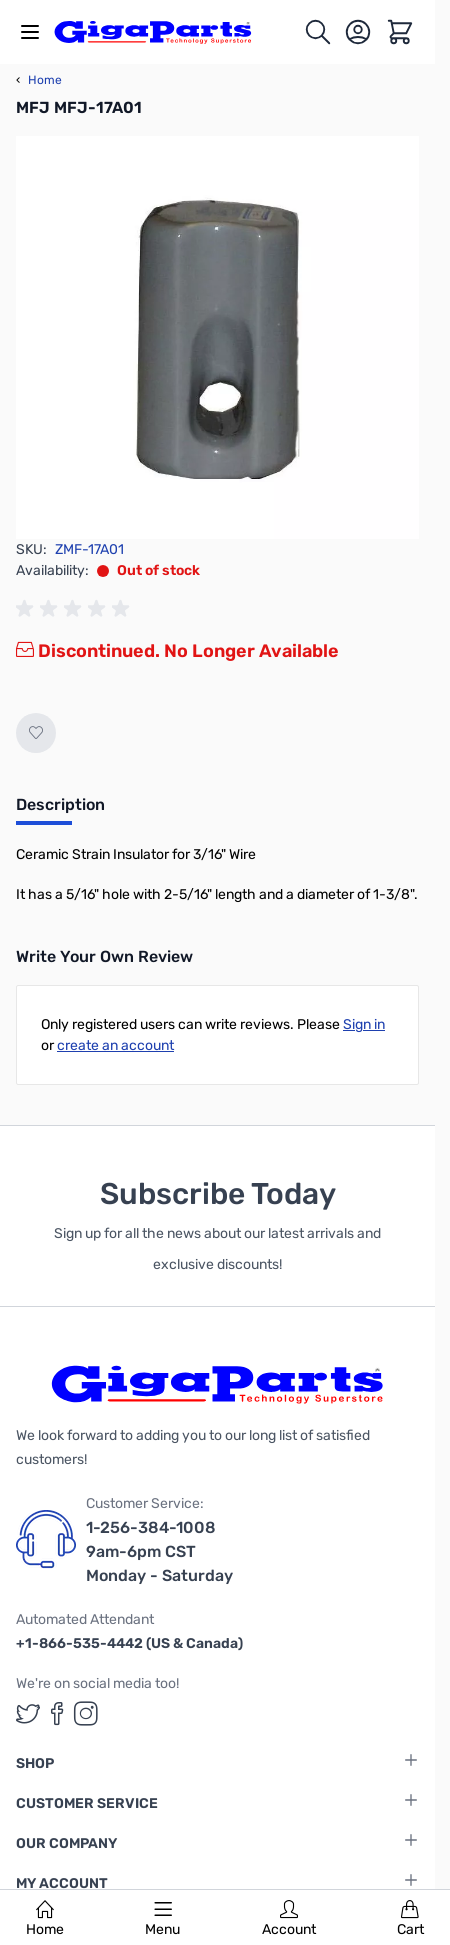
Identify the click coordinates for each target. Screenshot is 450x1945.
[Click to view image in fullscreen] (217, 337)
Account (289, 1919)
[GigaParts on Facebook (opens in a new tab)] (57, 1713)
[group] (76, 609)
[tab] (60, 811)
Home (45, 1919)
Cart (410, 1919)
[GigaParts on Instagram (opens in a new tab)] (86, 1713)
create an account (115, 1045)
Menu (162, 1919)
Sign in (364, 1024)
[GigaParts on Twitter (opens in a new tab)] (28, 1713)
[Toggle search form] (318, 32)
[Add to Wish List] (36, 733)
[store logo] (164, 32)
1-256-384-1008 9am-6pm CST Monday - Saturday (159, 1551)
